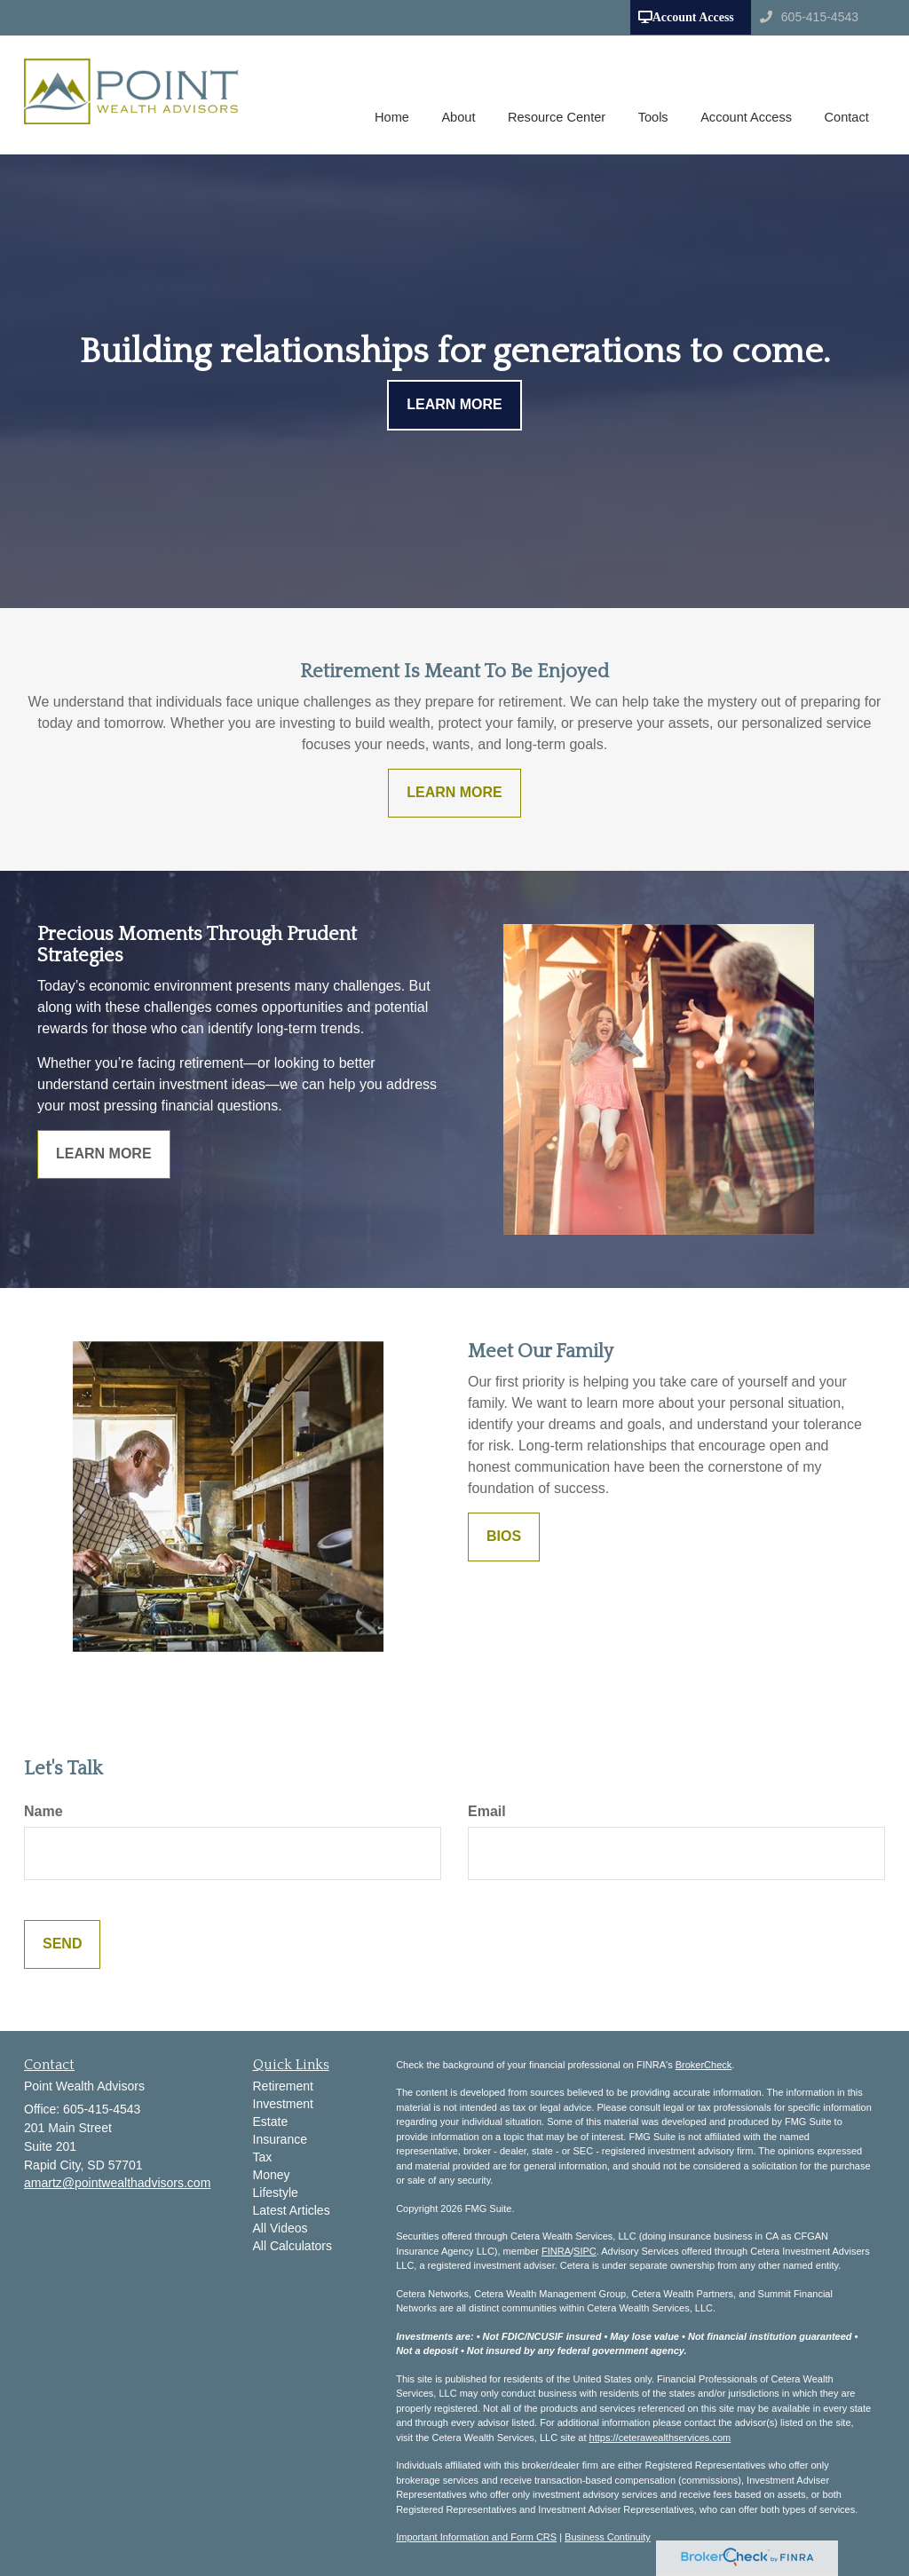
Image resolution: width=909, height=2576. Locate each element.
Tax (263, 2157)
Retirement (283, 2086)
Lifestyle (275, 2192)
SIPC (585, 2251)
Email (487, 1811)
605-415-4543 (809, 17)
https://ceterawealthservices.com (660, 2437)
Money (271, 2175)
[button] (464, 95)
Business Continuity (608, 2537)
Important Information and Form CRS (476, 2537)
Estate (271, 2121)
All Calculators (292, 2246)
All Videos (280, 2228)
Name (43, 1811)
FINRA (556, 2251)
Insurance (280, 2139)
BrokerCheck (704, 2064)
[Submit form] (62, 1944)
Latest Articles (291, 2210)
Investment (283, 2104)
